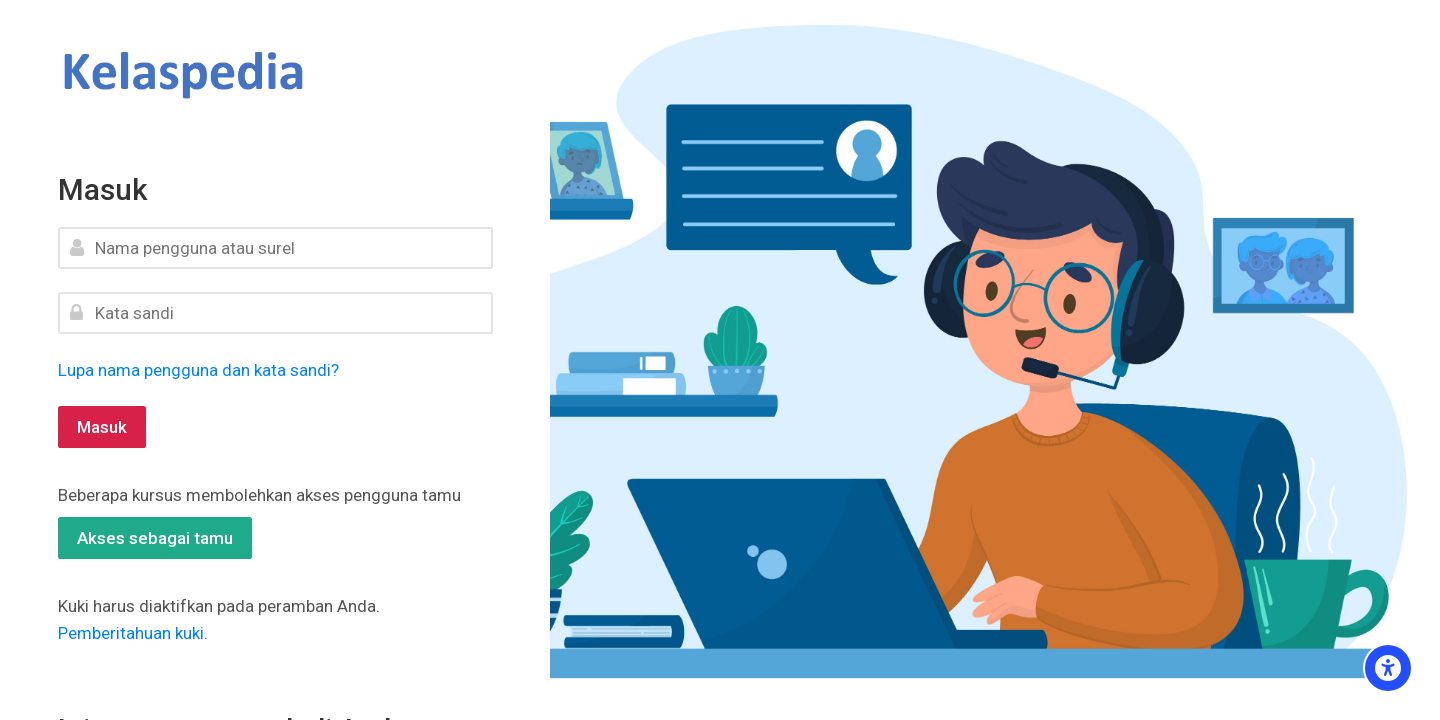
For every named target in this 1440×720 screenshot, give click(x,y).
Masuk (102, 427)
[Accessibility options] (1388, 668)
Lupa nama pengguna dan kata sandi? (198, 370)
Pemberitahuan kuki (131, 633)
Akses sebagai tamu (155, 538)
